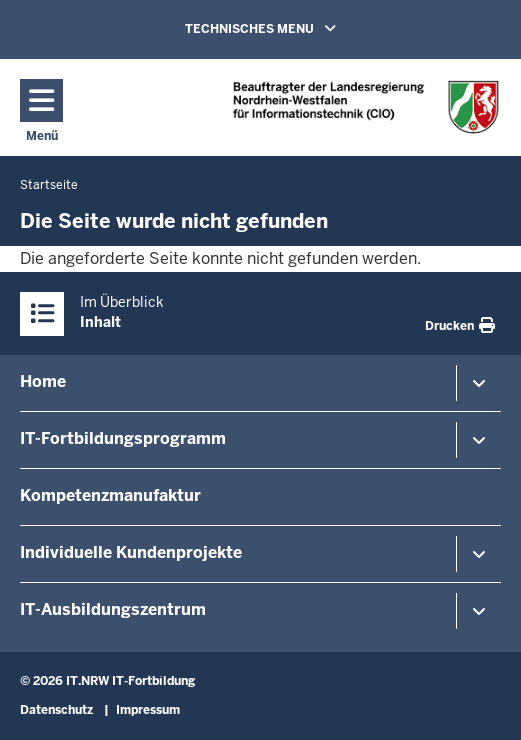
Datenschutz (56, 710)
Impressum (148, 710)
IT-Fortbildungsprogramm (123, 438)
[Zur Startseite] (366, 106)
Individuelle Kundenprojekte (131, 552)
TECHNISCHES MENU (289, 28)
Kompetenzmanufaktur (110, 495)
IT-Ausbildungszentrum (113, 609)
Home (43, 381)
